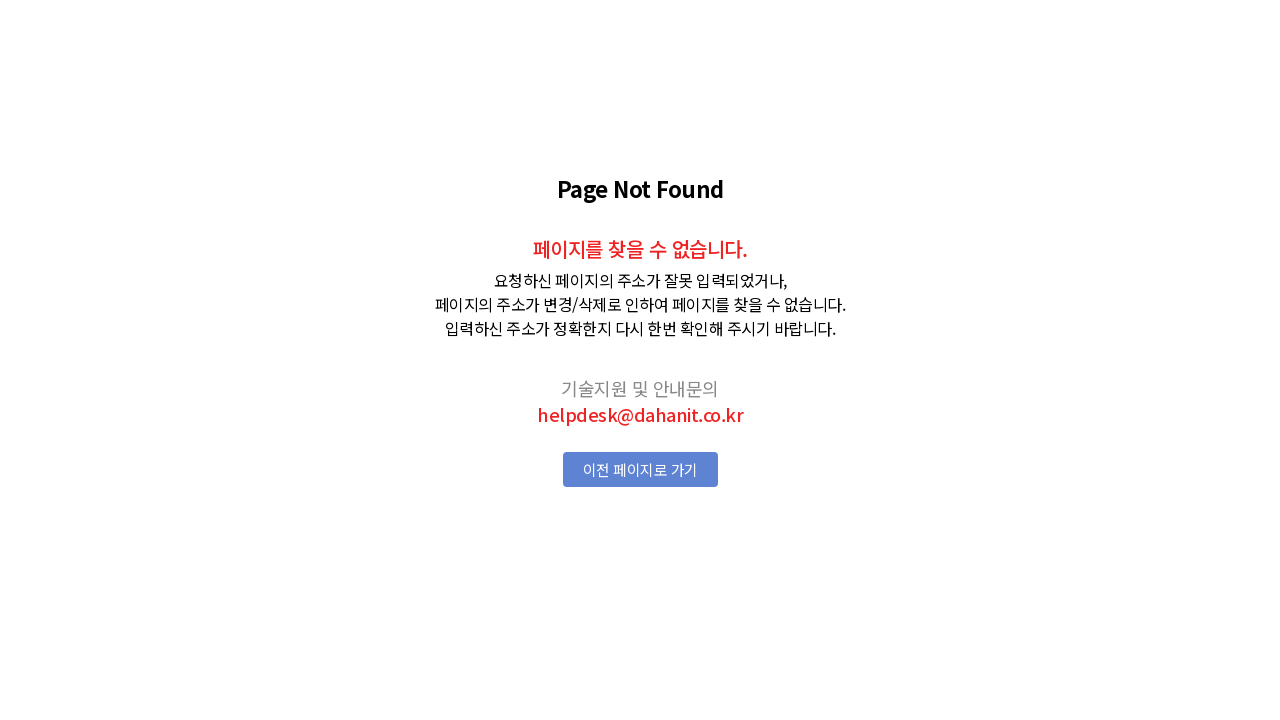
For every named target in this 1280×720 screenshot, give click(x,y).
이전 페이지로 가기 (640, 469)
